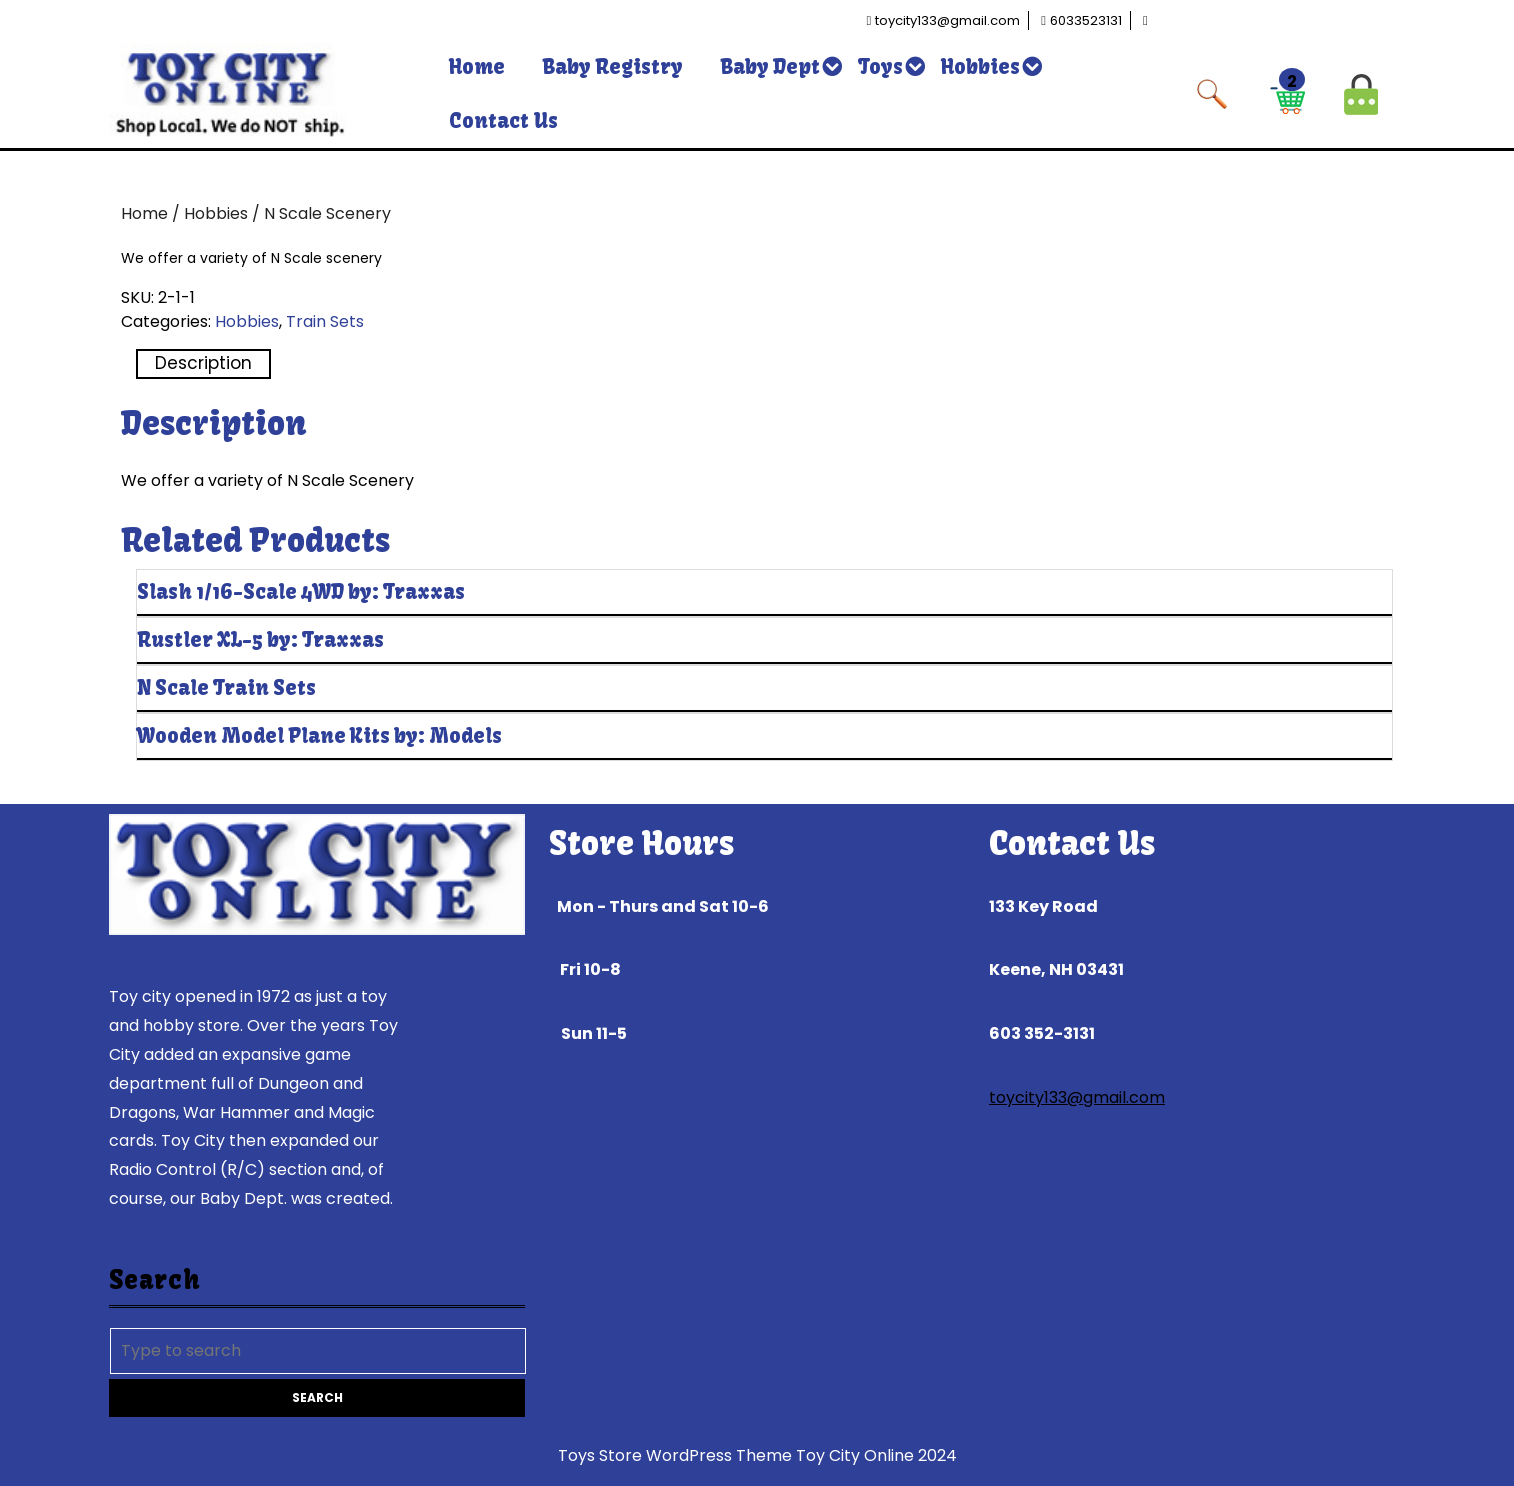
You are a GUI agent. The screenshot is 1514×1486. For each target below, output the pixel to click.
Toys (880, 66)
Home (477, 66)
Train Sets (325, 321)
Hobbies (980, 66)
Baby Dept (770, 66)
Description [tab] (203, 363)
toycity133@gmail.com (1077, 1097)
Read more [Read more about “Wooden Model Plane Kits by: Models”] (1298, 782)
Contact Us (503, 120)
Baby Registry (613, 66)
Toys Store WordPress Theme (675, 1455)
